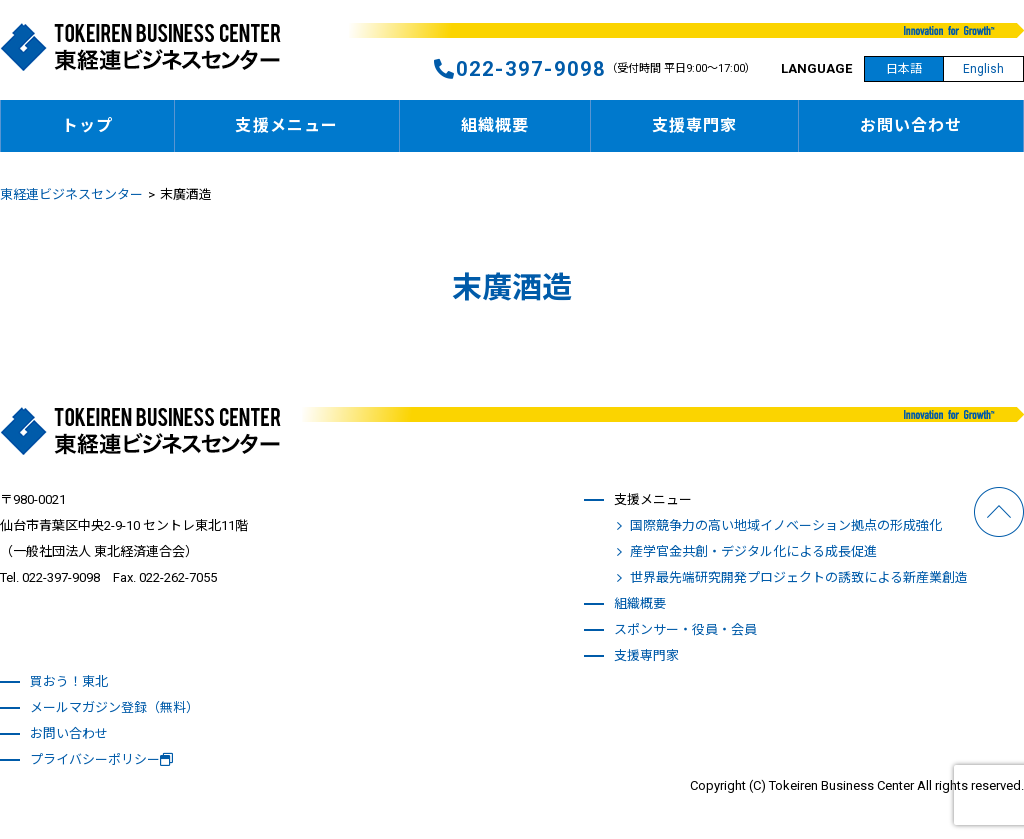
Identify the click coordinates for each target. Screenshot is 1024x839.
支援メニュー (286, 125)
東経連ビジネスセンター (71, 194)
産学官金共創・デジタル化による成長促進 (753, 551)
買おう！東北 (69, 681)
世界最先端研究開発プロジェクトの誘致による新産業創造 (799, 577)
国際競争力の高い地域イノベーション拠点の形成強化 (786, 525)
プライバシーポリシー (101, 759)
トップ (87, 125)
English (983, 69)
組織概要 (495, 125)
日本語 (904, 69)
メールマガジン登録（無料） (114, 707)
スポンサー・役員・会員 (685, 629)
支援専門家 (695, 125)
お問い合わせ (911, 125)
